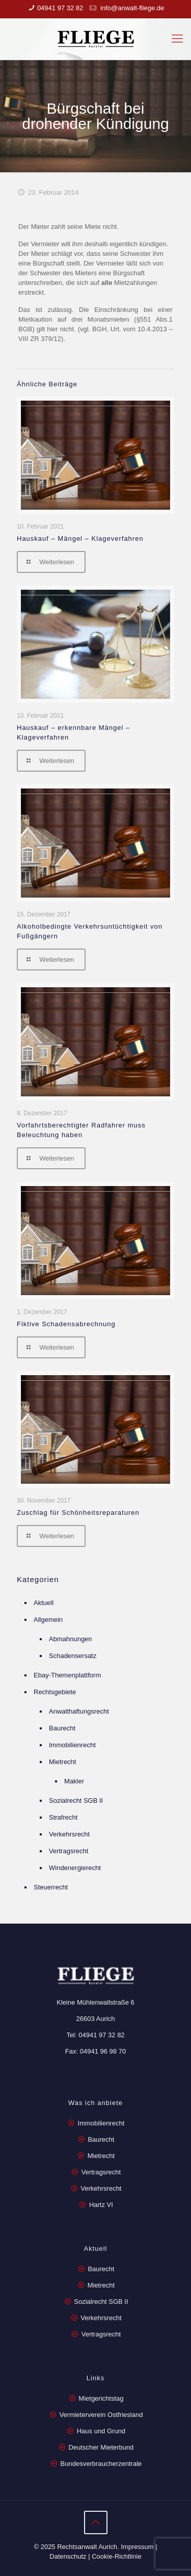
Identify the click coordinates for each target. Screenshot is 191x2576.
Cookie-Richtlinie (117, 2556)
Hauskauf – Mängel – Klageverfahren (80, 538)
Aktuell (43, 1603)
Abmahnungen (70, 1639)
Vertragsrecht (68, 1851)
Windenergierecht (75, 1868)
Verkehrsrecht (69, 1834)
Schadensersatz (72, 1656)
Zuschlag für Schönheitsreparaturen (78, 1512)
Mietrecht (62, 1762)
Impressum (137, 2547)
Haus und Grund (101, 2431)
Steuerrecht (51, 1887)
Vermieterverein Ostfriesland (101, 2415)
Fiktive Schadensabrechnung (66, 1324)
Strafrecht (63, 1817)
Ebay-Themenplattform (67, 1675)
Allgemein (48, 1619)
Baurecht (62, 1728)
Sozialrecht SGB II (76, 1800)
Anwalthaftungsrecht (79, 1711)
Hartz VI (101, 2205)
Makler (74, 1781)
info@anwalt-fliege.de (131, 8)
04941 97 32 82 (60, 8)
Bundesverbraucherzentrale (101, 2463)
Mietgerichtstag (100, 2398)
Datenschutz (67, 2556)
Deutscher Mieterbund (100, 2447)
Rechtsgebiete (55, 1692)
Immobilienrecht (72, 1745)
